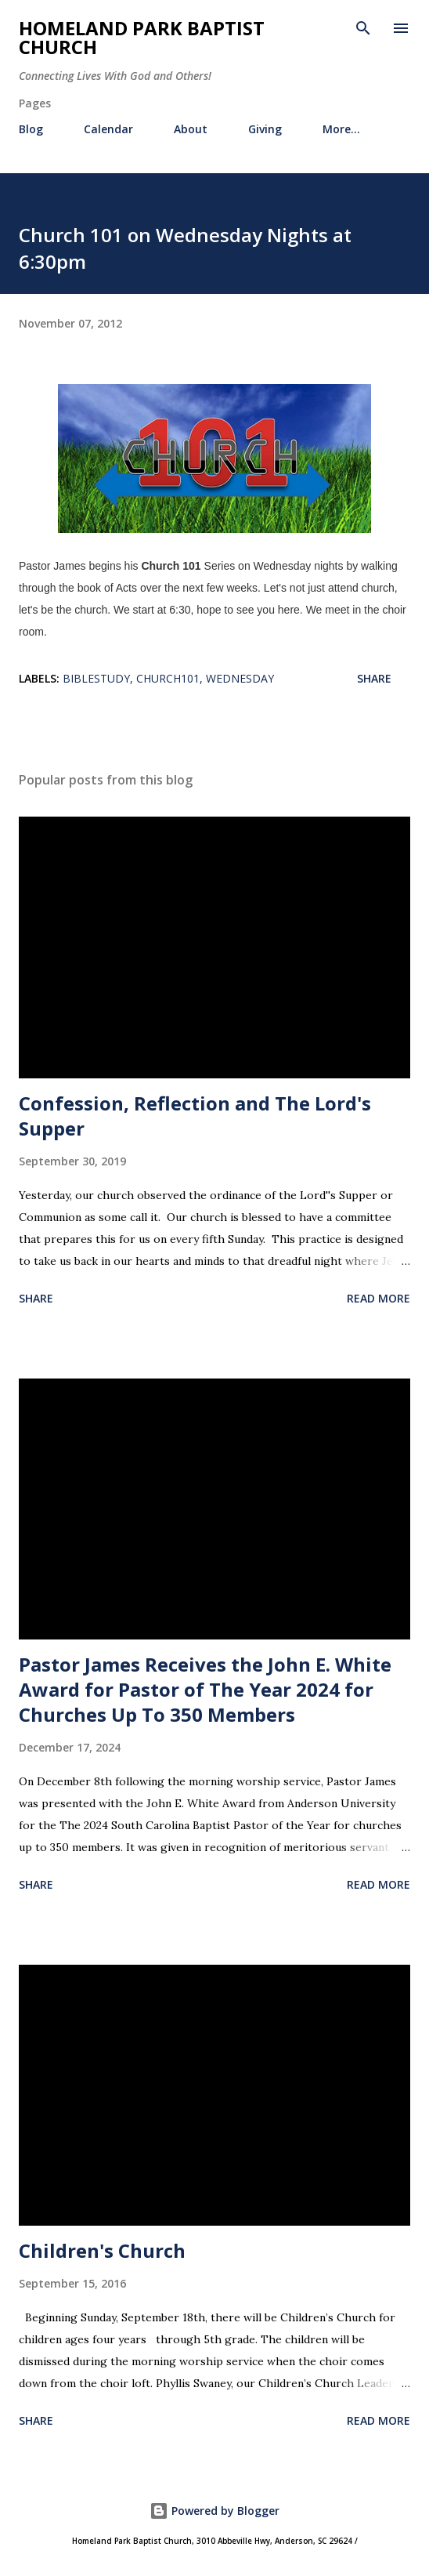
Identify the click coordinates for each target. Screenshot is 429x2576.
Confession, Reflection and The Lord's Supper (195, 1115)
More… (341, 128)
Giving (265, 128)
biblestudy (96, 678)
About (190, 128)
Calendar (108, 128)
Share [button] (374, 678)
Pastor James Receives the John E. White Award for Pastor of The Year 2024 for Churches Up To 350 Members (205, 1689)
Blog (31, 128)
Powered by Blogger (214, 2510)
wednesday (240, 678)
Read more (378, 1298)
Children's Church (102, 2250)
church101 (168, 678)
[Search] (363, 28)
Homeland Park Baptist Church (142, 37)
